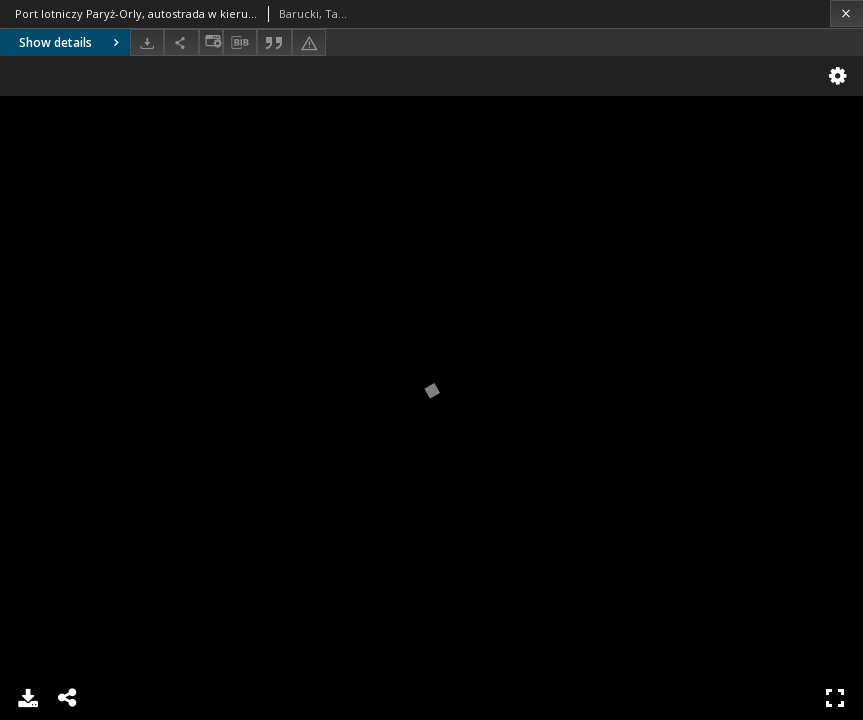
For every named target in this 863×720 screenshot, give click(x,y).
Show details (71, 42)
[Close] (846, 13)
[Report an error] (309, 42)
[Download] (147, 42)
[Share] (181, 42)
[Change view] (211, 42)
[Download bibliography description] (240, 43)
